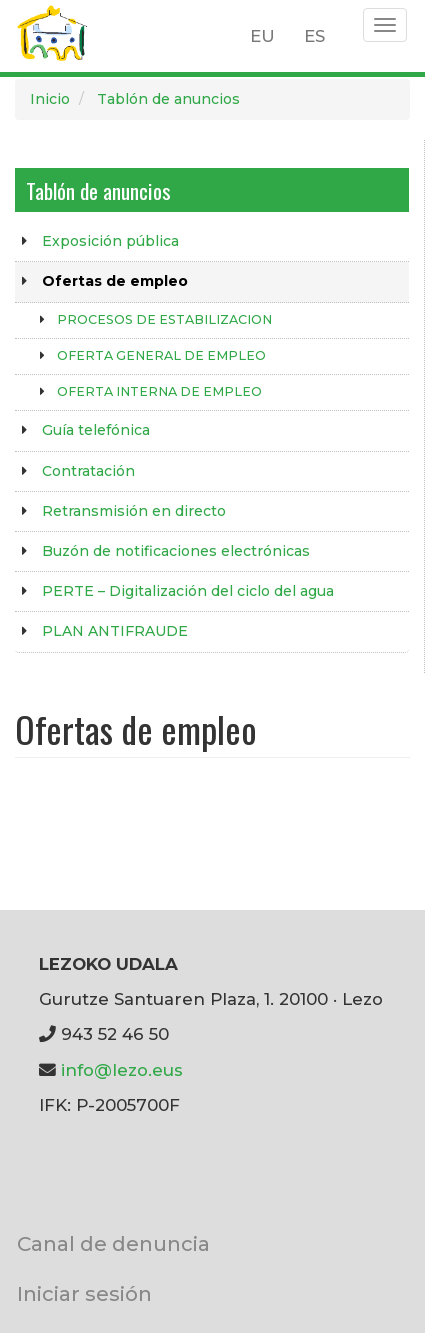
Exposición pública (110, 241)
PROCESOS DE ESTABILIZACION (164, 319)
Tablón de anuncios (168, 99)
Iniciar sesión (84, 1293)
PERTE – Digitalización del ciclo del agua (188, 591)
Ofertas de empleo (115, 281)
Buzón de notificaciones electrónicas (176, 551)
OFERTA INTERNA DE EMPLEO (159, 391)
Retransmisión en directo (134, 511)
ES (314, 36)
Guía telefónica (96, 430)
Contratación (88, 471)
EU (262, 36)
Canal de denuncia (113, 1243)
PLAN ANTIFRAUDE (115, 631)
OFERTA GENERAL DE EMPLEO (161, 355)
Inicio (50, 99)
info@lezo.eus (122, 1070)
